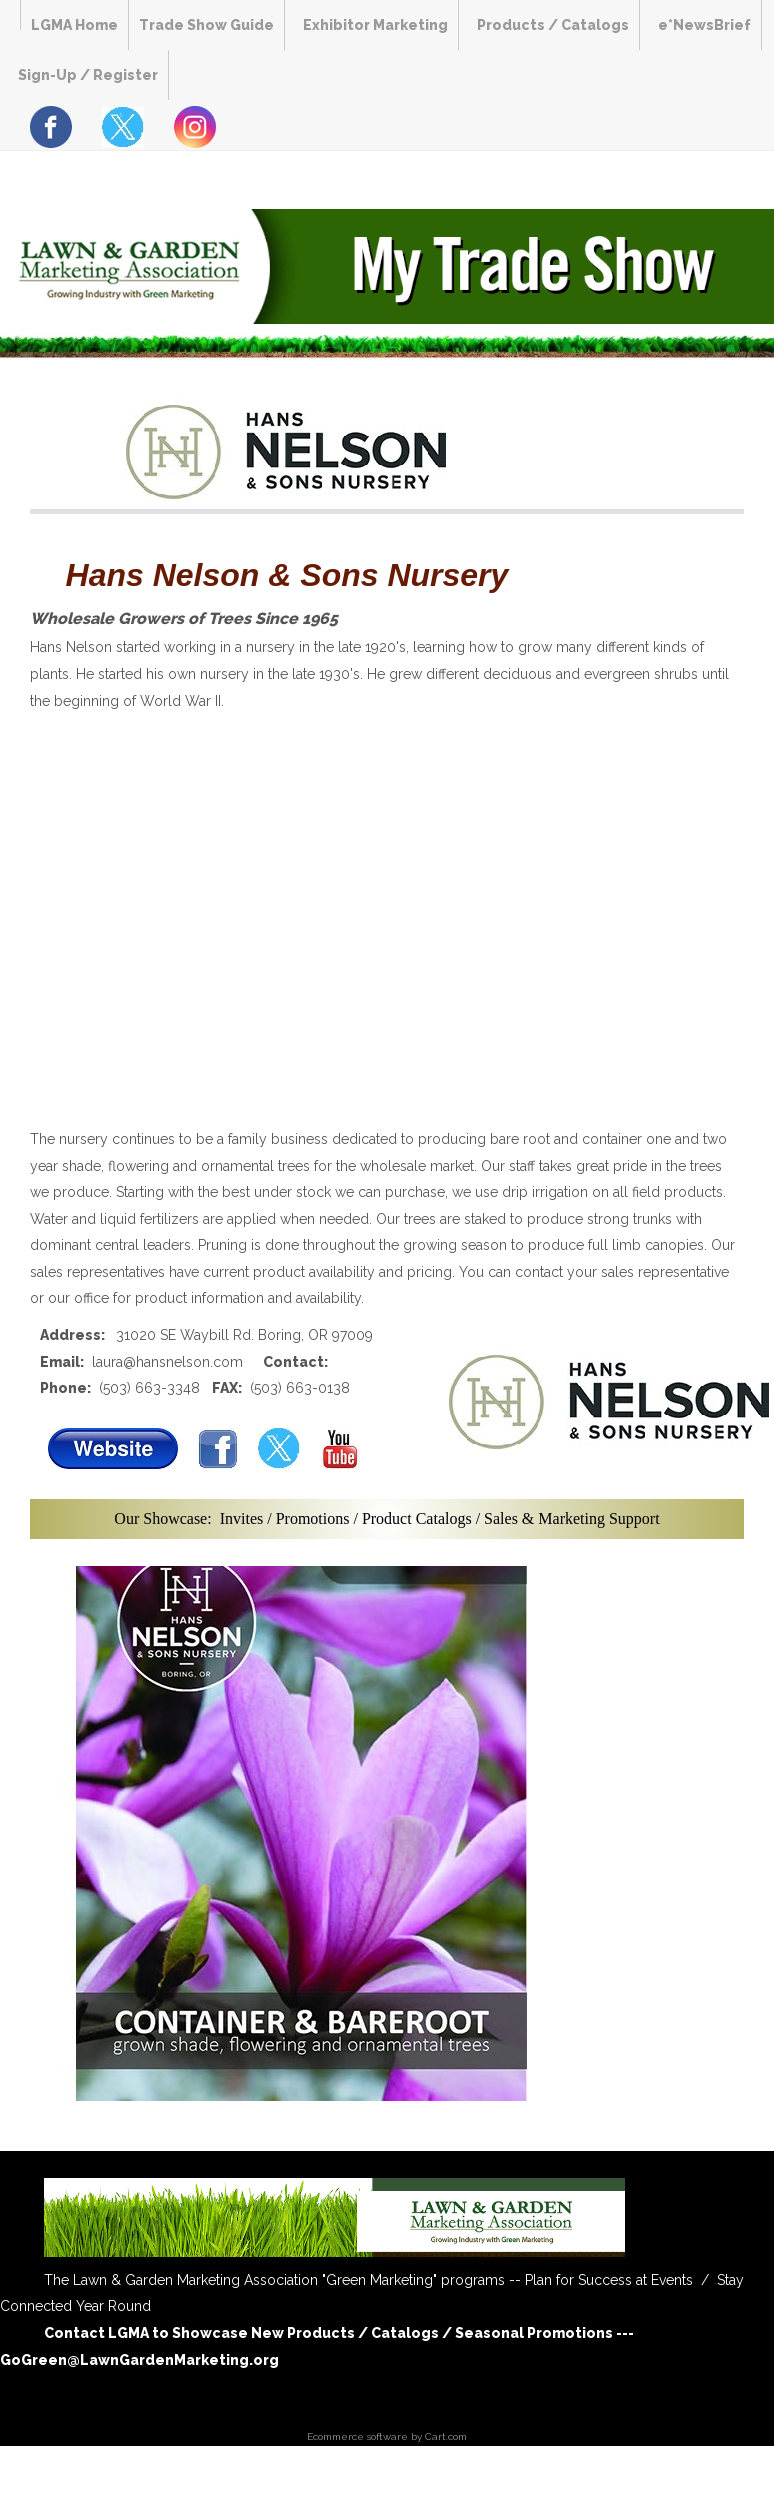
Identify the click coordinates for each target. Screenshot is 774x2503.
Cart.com (446, 2436)
